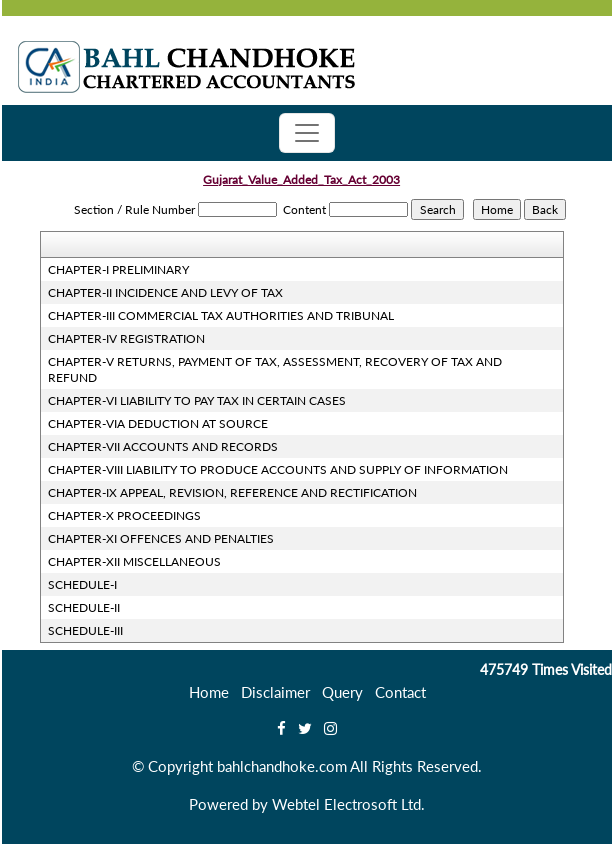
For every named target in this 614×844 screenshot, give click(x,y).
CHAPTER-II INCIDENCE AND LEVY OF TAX (165, 292)
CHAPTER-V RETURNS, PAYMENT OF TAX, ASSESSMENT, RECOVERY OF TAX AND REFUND (275, 369)
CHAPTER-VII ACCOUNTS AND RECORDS (163, 446)
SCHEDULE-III (85, 630)
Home (209, 692)
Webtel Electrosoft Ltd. (348, 804)
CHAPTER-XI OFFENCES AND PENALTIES (161, 538)
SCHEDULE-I (82, 584)
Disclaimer (275, 692)
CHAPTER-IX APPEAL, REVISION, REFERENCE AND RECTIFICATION (232, 492)
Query (342, 692)
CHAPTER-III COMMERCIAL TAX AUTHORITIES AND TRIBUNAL (221, 315)
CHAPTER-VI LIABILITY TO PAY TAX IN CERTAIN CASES (197, 400)
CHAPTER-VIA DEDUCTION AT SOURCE (158, 423)
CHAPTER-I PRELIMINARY (118, 269)
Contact (400, 692)
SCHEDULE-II (84, 607)
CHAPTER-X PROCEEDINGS (124, 515)
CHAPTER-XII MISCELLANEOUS (134, 561)
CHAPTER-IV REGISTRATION (126, 338)
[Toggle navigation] (307, 133)
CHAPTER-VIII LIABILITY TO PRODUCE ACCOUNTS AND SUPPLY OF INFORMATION (278, 469)
